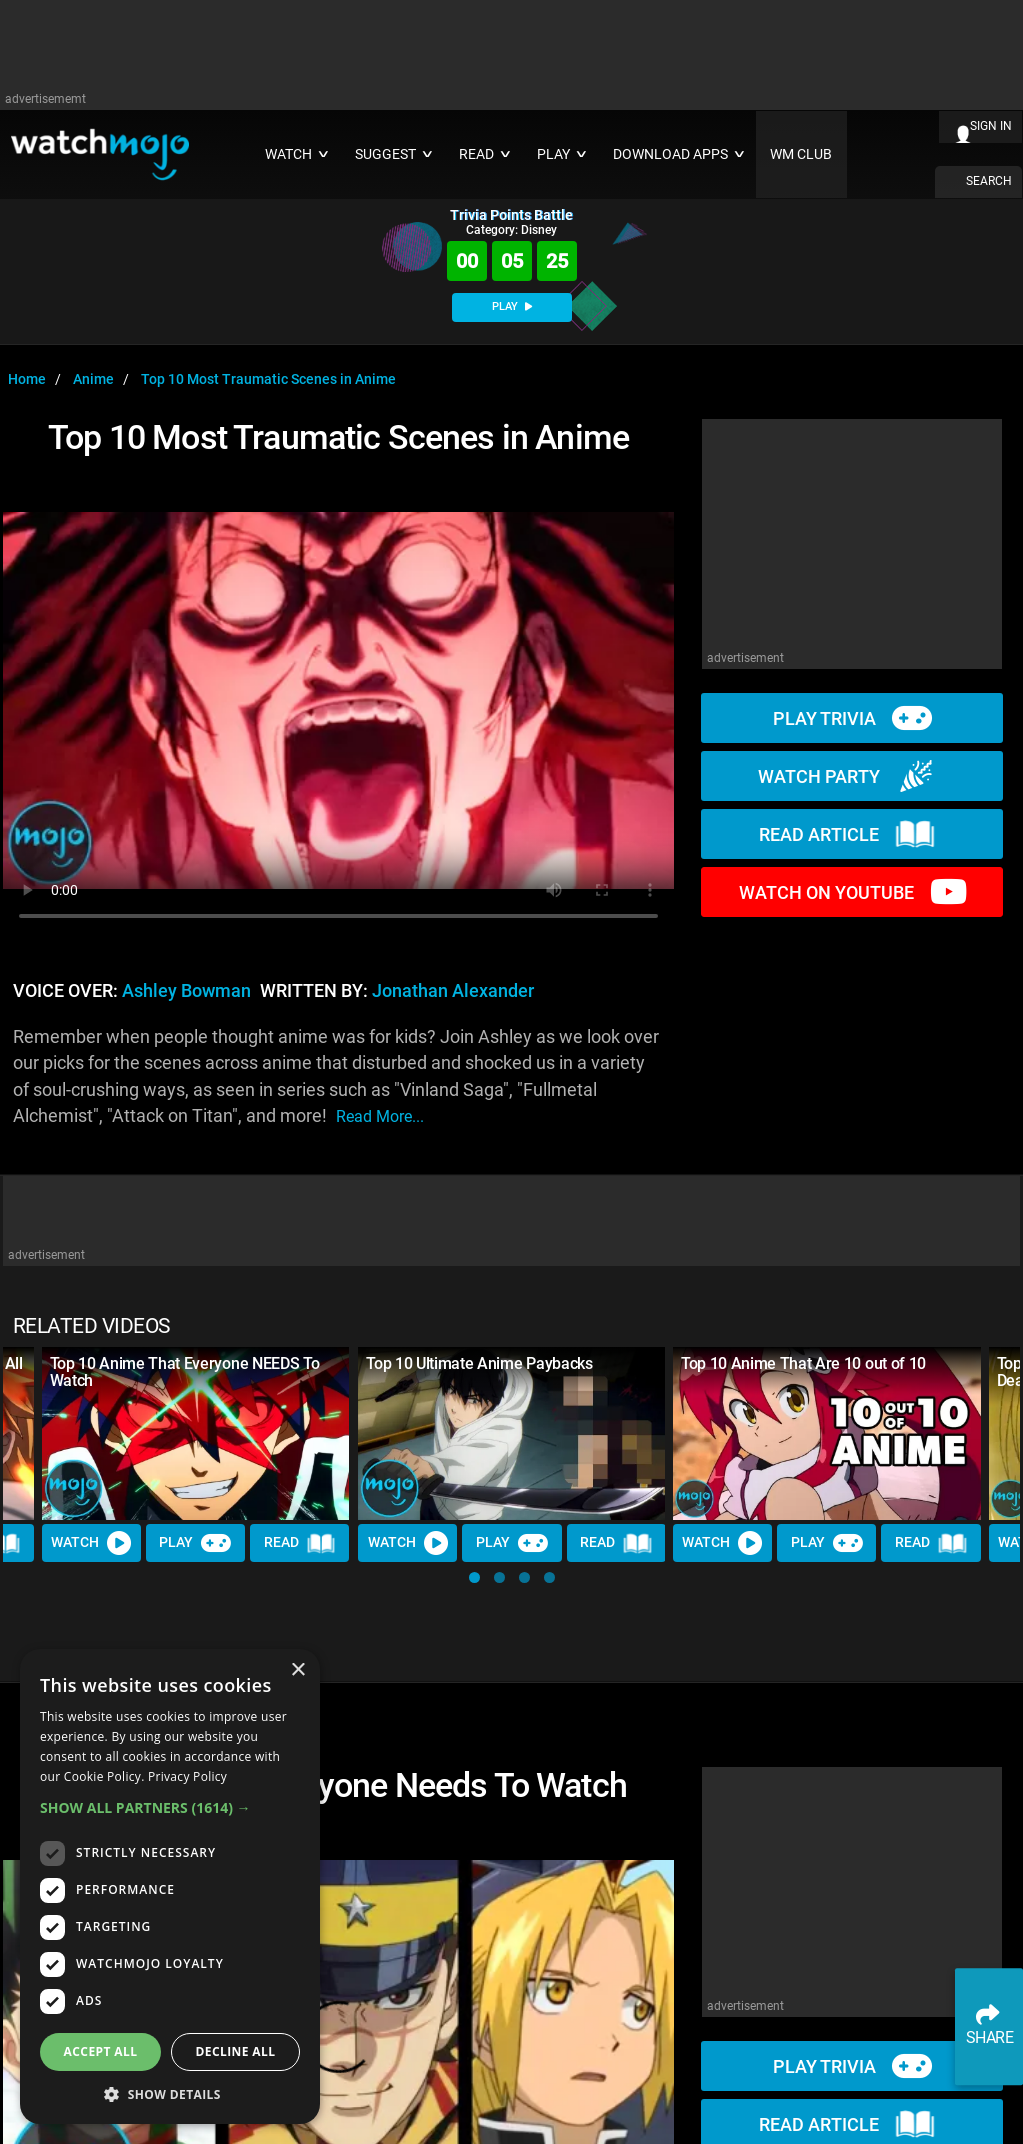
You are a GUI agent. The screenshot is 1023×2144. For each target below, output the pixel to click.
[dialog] (170, 1886)
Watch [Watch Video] (92, 1543)
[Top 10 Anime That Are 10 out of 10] (827, 1433)
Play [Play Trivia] (196, 1543)
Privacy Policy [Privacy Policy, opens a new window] (187, 1776)
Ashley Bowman (186, 991)
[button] (474, 1577)
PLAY (512, 306)
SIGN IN (991, 126)
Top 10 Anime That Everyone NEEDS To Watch (185, 1372)
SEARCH (989, 181)
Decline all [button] (236, 2051)
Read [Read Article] (300, 1543)
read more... (380, 1116)
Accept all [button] (101, 2051)
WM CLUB (801, 154)
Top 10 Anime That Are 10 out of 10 (803, 1363)
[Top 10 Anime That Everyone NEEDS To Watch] (196, 1433)
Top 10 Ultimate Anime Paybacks (479, 1363)
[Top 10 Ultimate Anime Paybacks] (512, 1433)
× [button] (297, 1670)
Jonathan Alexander (453, 991)
